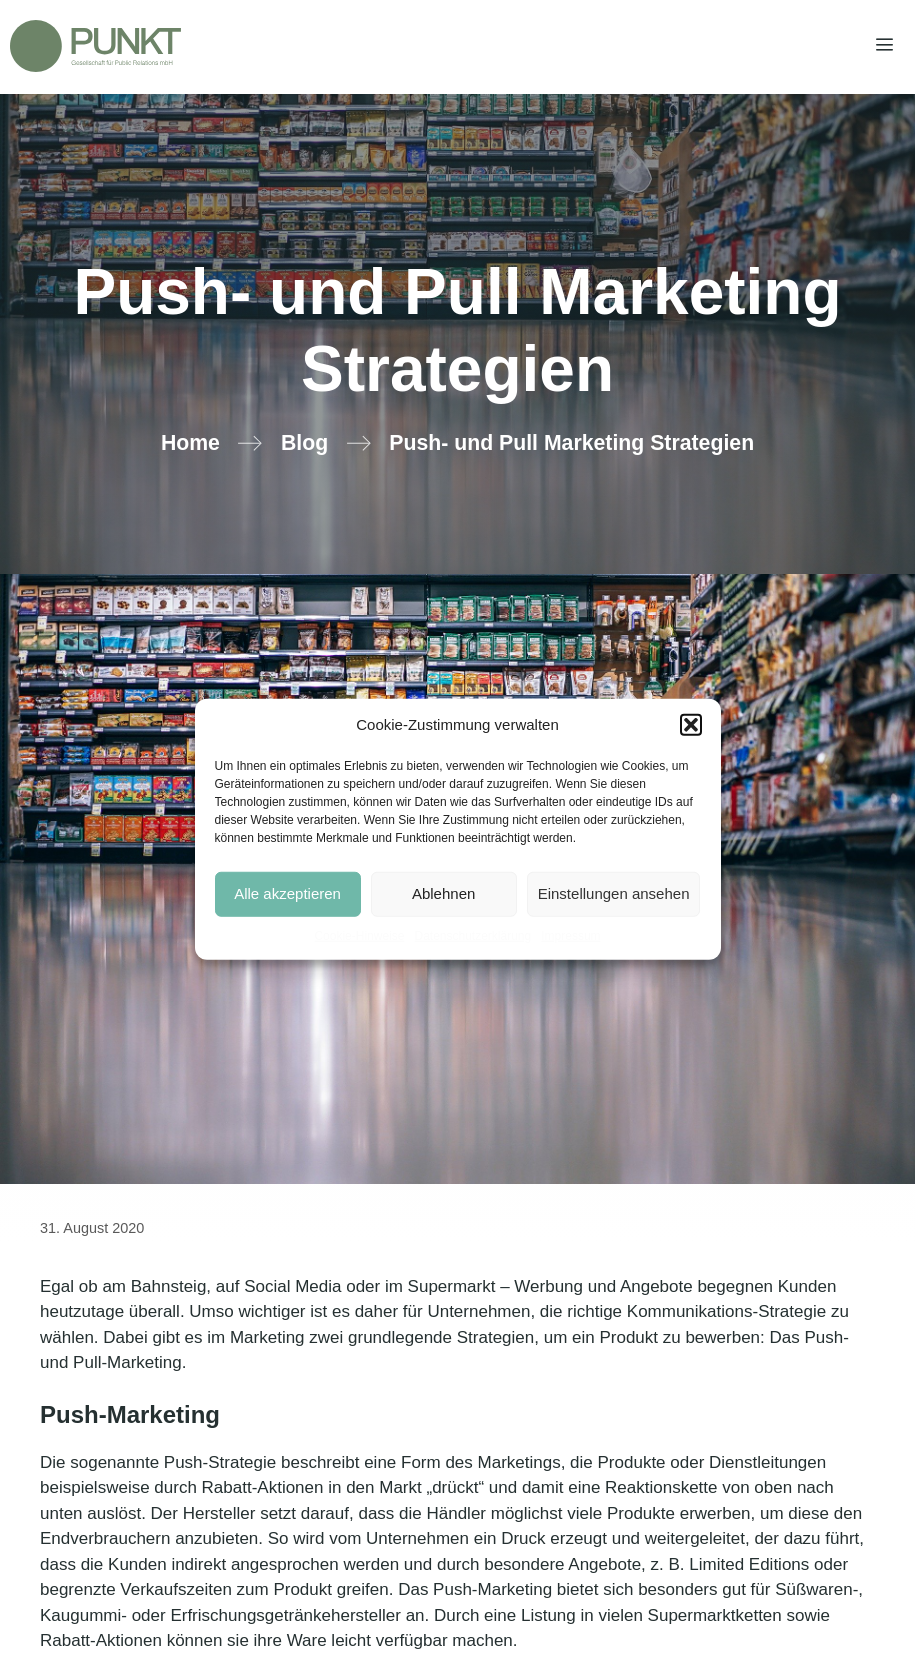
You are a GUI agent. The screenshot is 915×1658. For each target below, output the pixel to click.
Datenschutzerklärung (472, 935)
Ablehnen (443, 893)
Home (190, 443)
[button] (691, 725)
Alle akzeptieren (287, 893)
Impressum (570, 935)
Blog (304, 443)
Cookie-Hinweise (359, 935)
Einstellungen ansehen (614, 893)
